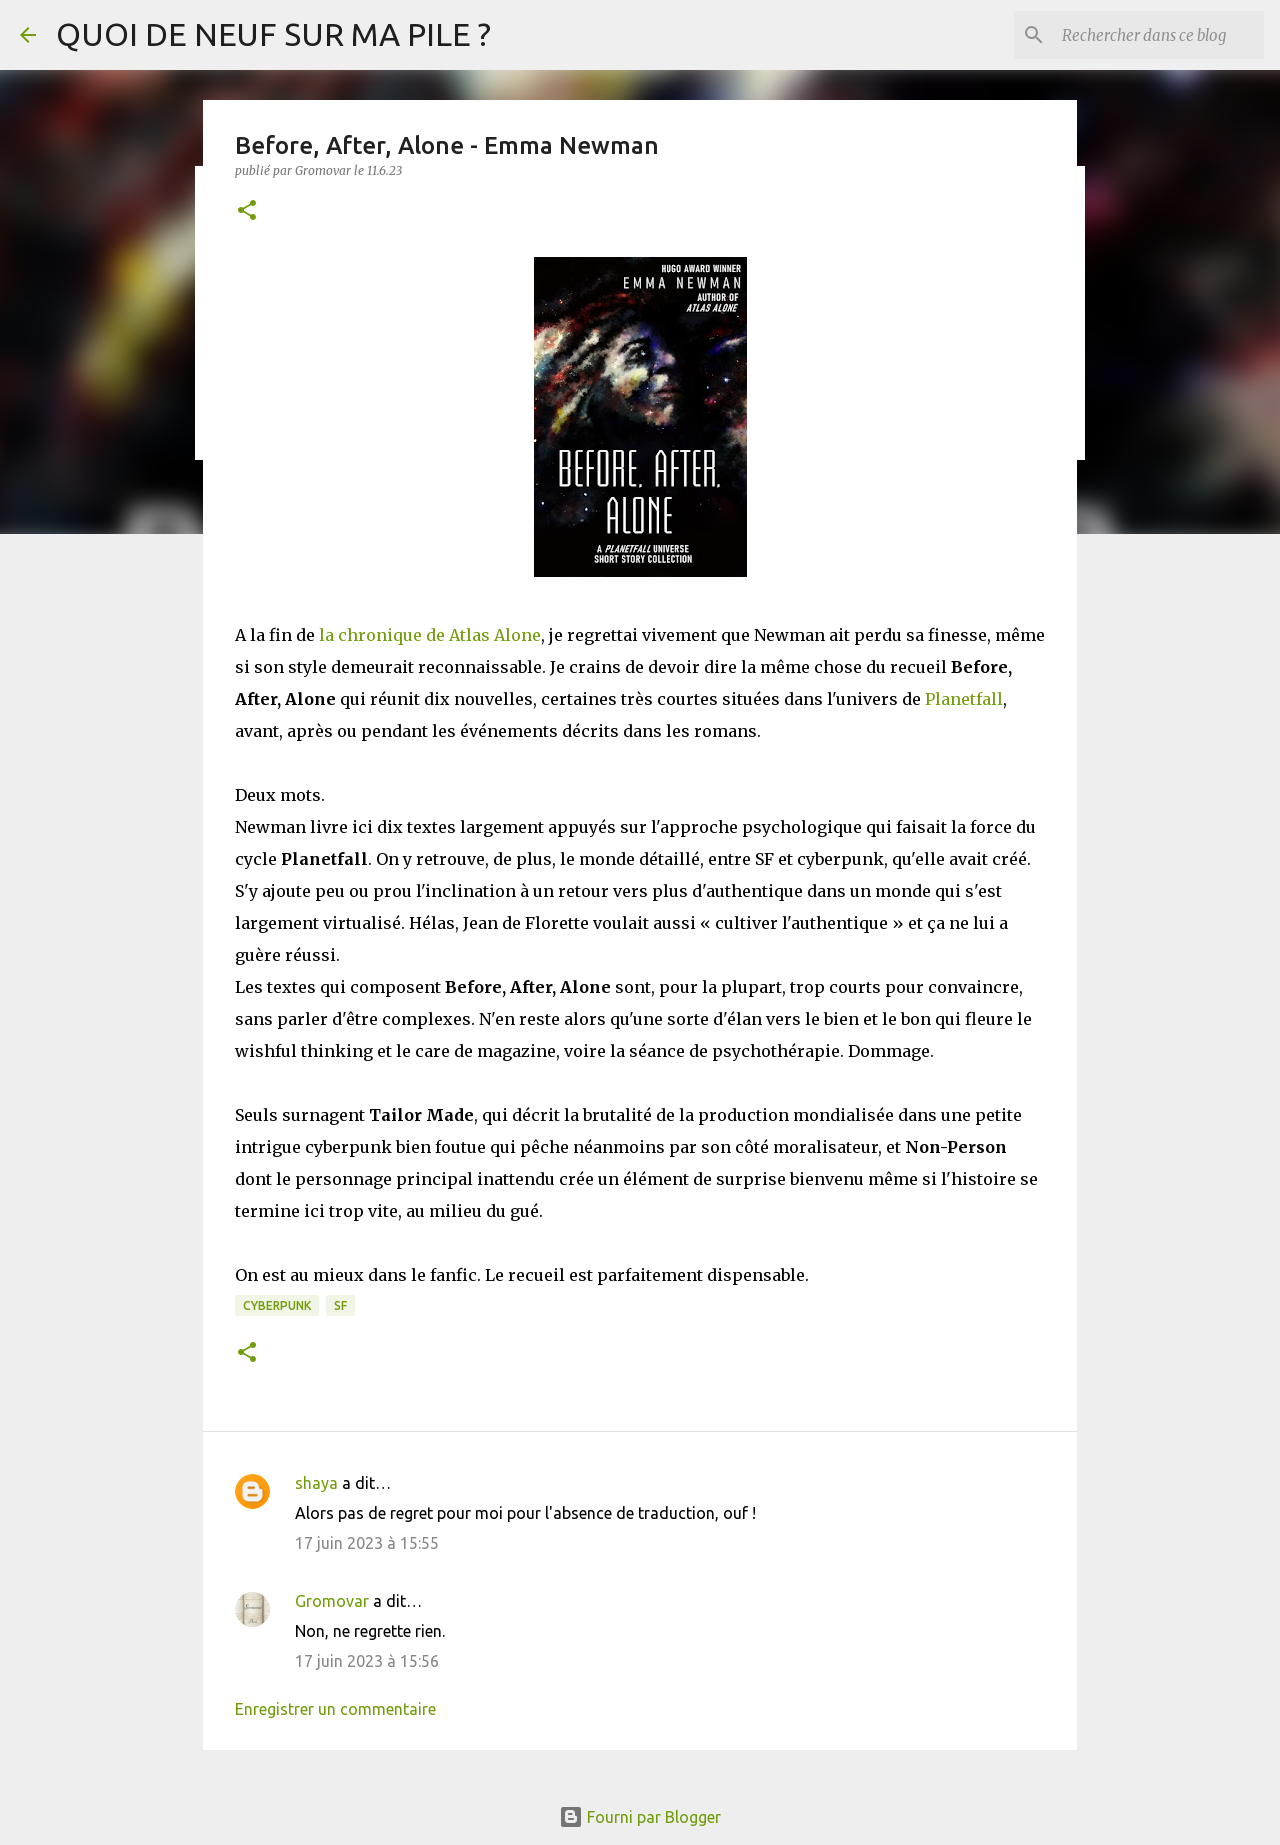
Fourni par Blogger (640, 1817)
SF (340, 1305)
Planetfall (964, 699)
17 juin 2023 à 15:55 (367, 1543)
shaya (316, 1483)
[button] (247, 211)
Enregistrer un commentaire (335, 1709)
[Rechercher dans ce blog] (1159, 35)
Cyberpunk (277, 1305)
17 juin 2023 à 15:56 (367, 1661)
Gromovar (332, 1601)
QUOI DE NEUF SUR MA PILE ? (273, 34)
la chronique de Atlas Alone (430, 635)
